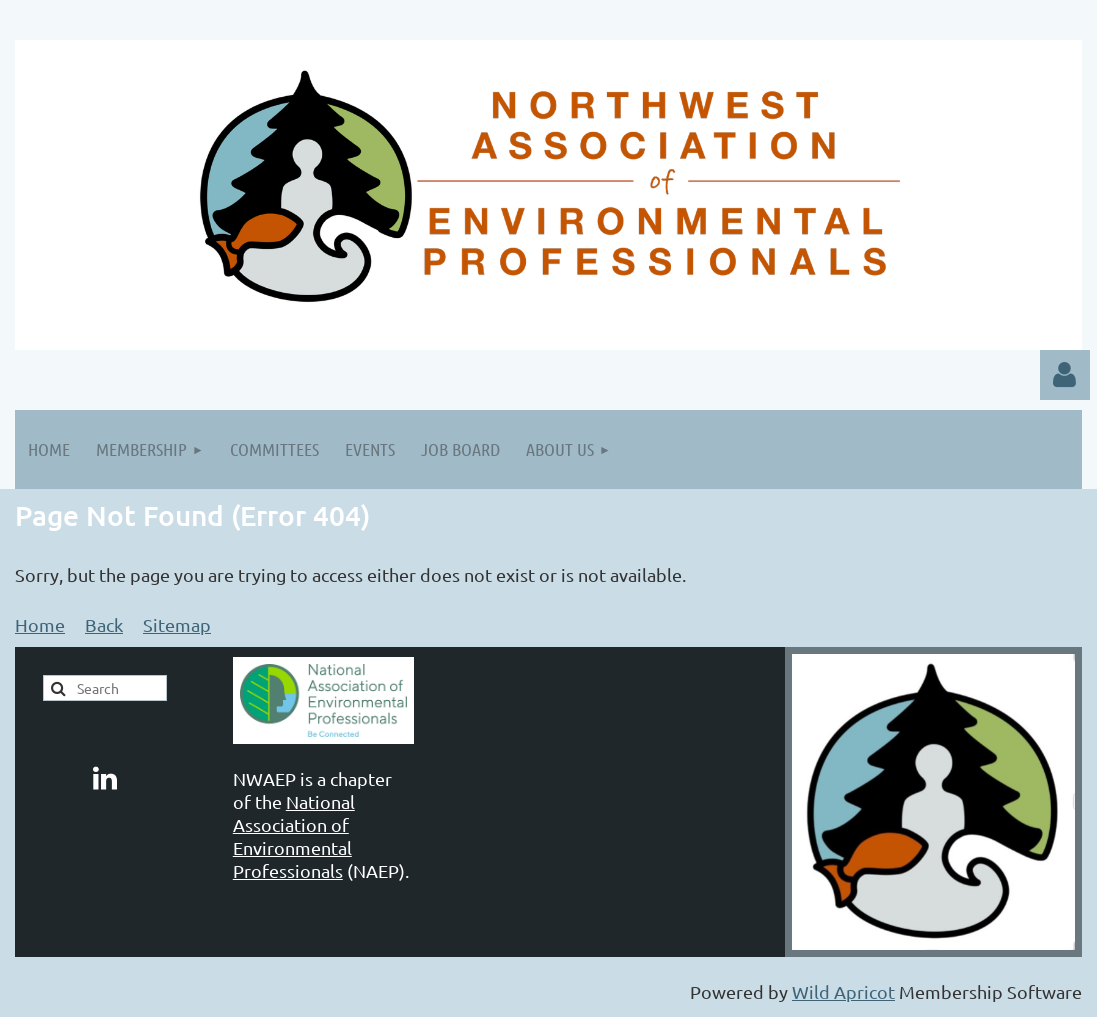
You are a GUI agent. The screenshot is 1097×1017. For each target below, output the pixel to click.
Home (40, 624)
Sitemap (177, 624)
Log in (1065, 375)
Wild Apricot (843, 991)
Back (104, 624)
